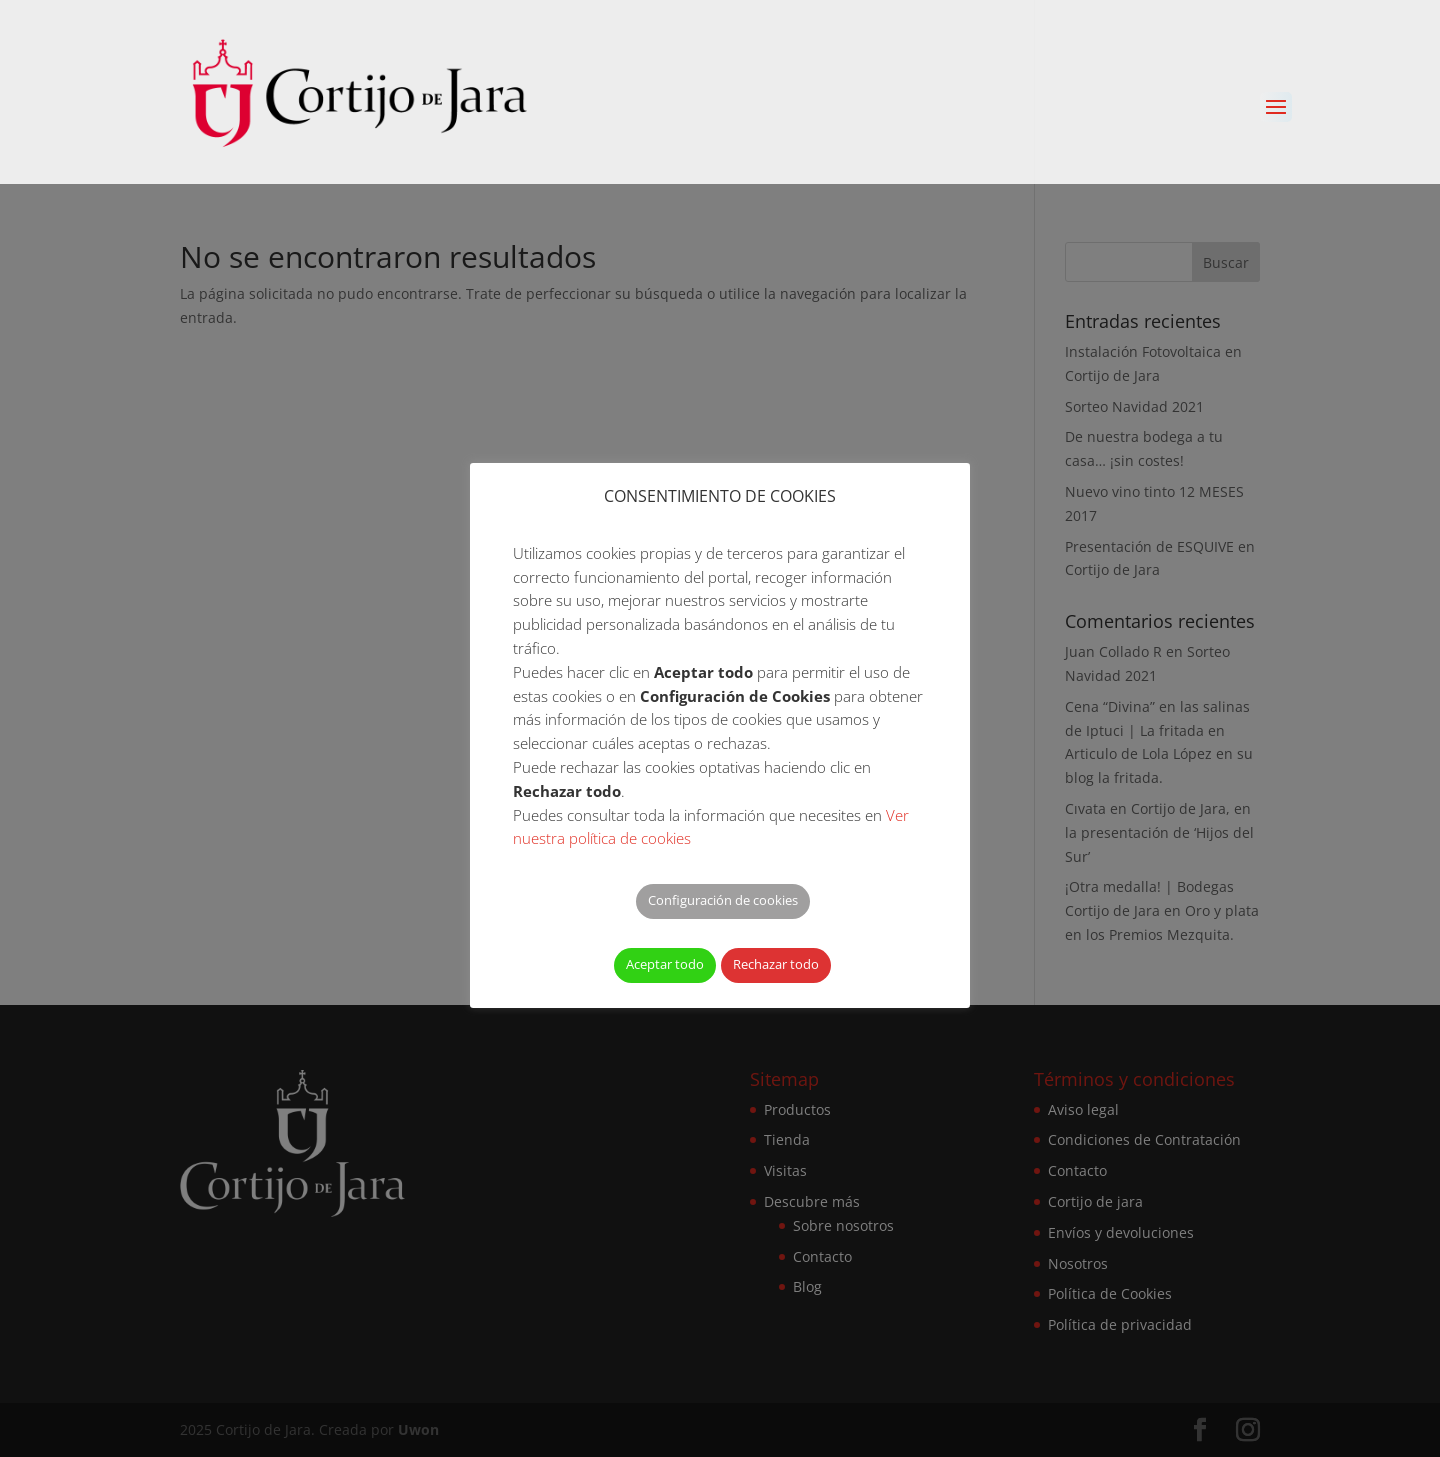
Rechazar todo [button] (776, 964)
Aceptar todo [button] (665, 964)
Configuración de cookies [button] (723, 900)
